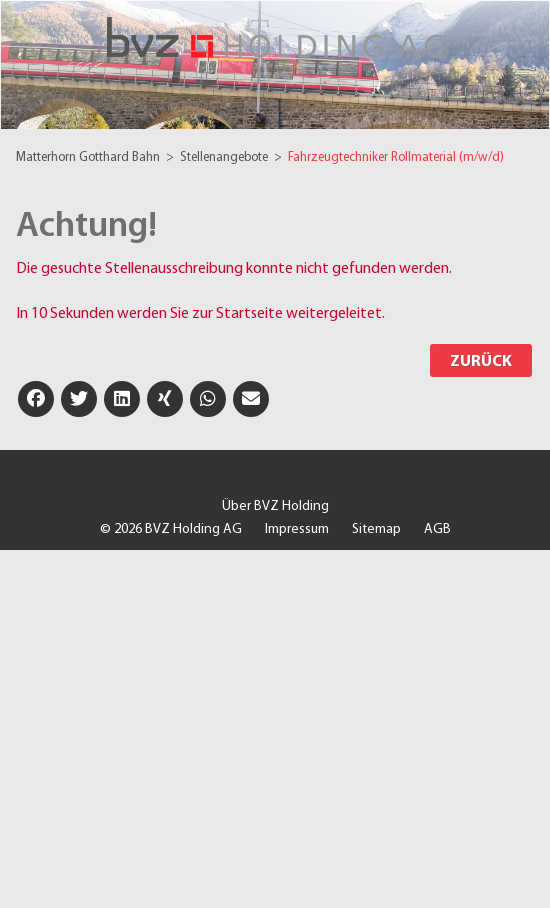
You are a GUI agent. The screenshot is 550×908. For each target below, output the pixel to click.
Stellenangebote (225, 157)
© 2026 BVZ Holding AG (171, 529)
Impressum (297, 529)
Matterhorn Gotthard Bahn (89, 157)
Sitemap (376, 529)
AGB (437, 529)
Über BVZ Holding (275, 506)
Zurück (481, 362)
